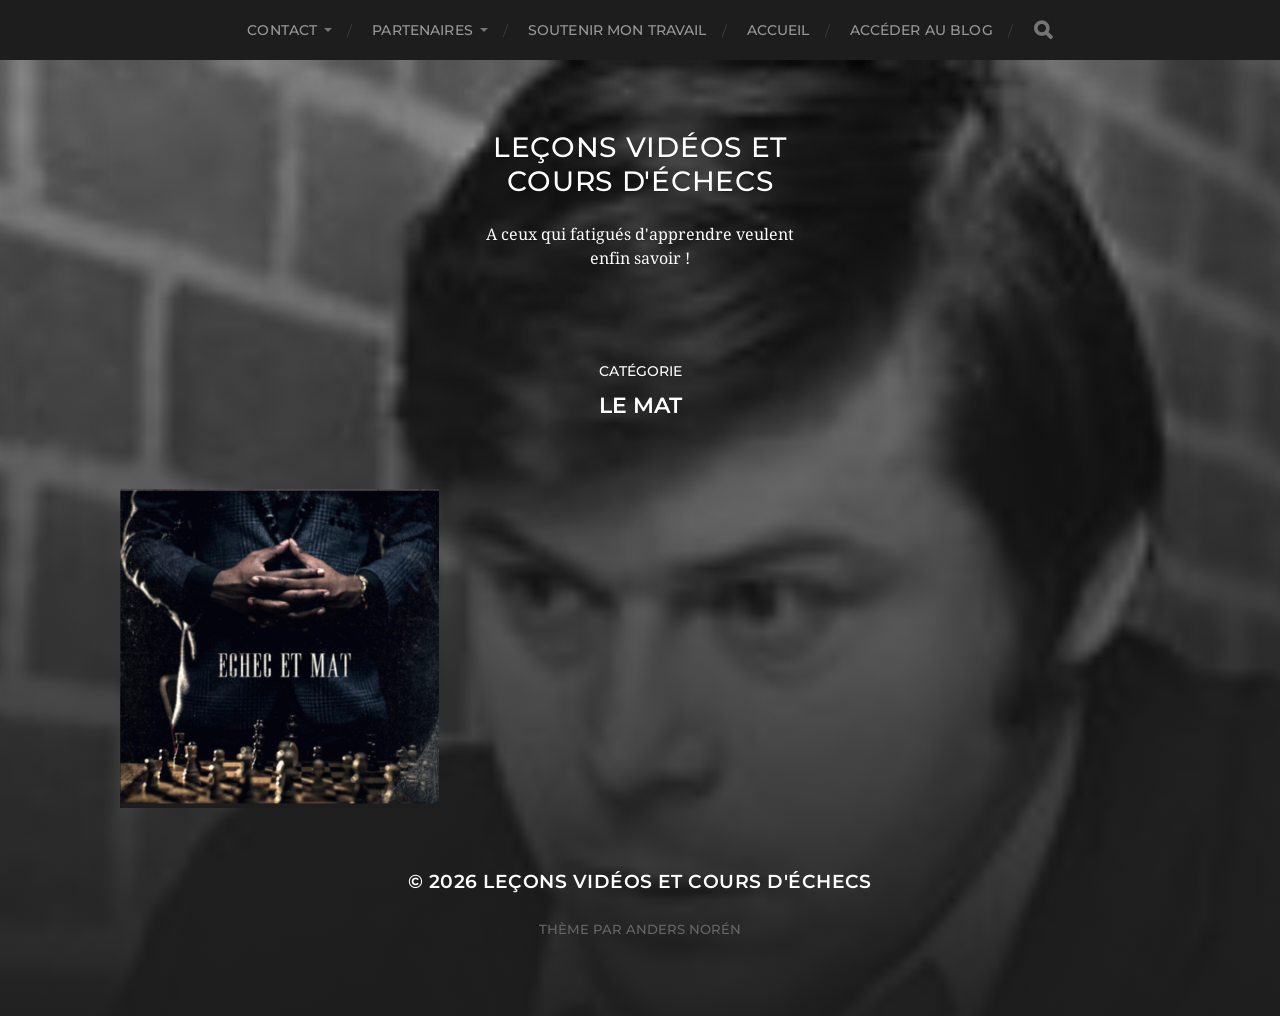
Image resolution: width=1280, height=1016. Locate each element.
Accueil (778, 30)
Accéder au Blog (921, 30)
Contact (282, 30)
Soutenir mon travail (617, 30)
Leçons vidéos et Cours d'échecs (640, 164)
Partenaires (422, 30)
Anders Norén (683, 929)
